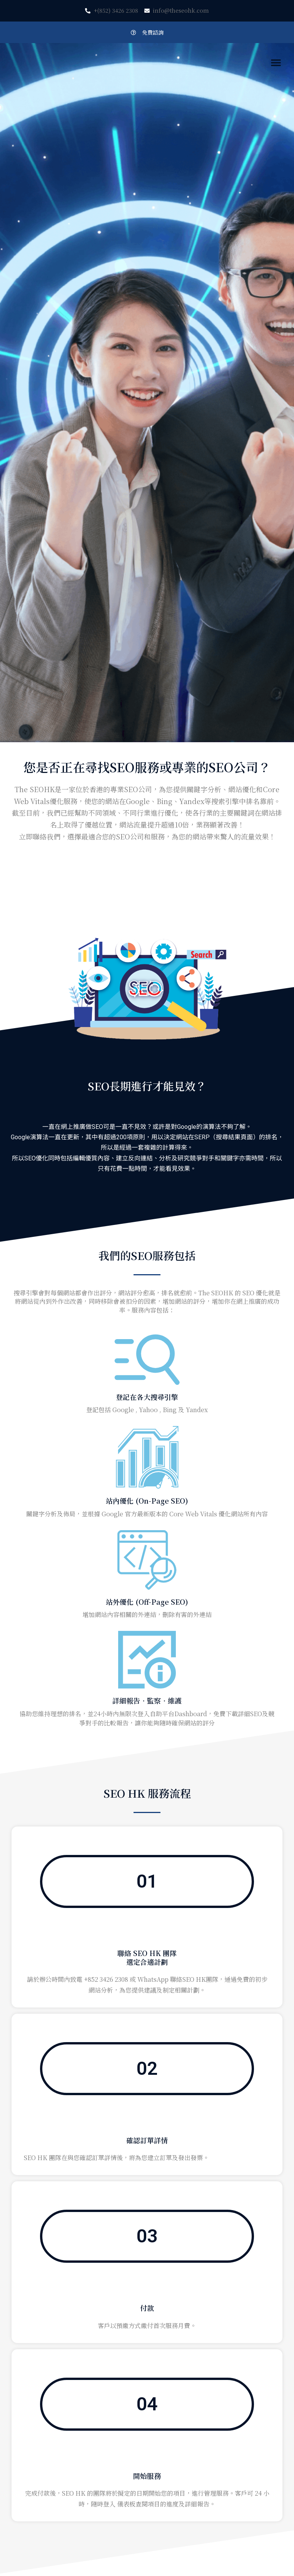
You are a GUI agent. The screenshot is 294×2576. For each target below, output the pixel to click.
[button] (147, 32)
